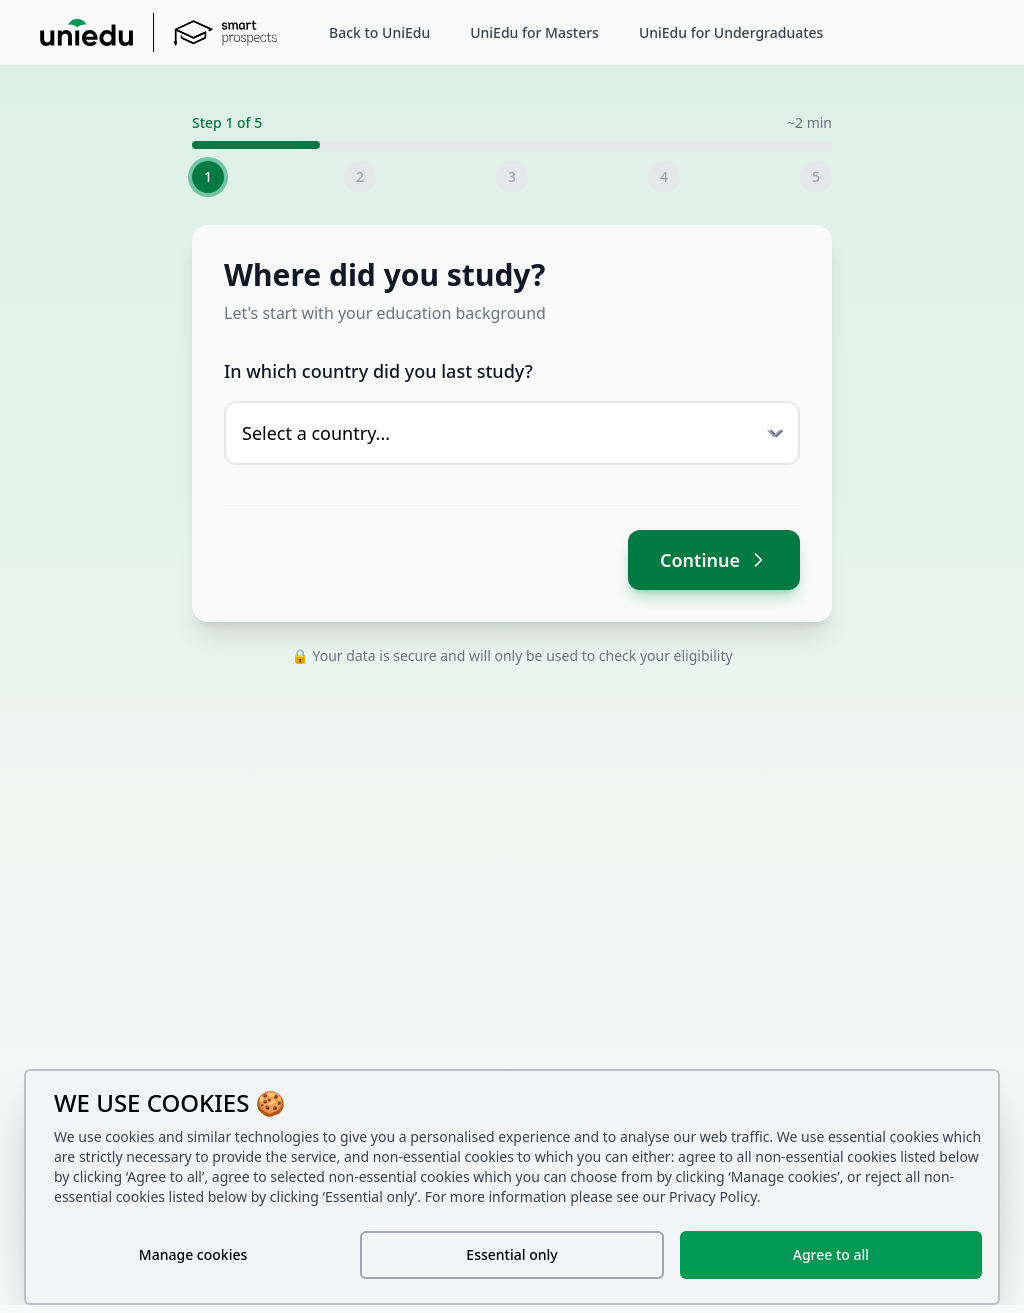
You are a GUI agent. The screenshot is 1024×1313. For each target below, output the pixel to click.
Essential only (511, 1254)
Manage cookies (193, 1254)
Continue (714, 560)
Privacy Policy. (715, 1196)
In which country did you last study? (378, 371)
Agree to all (831, 1254)
